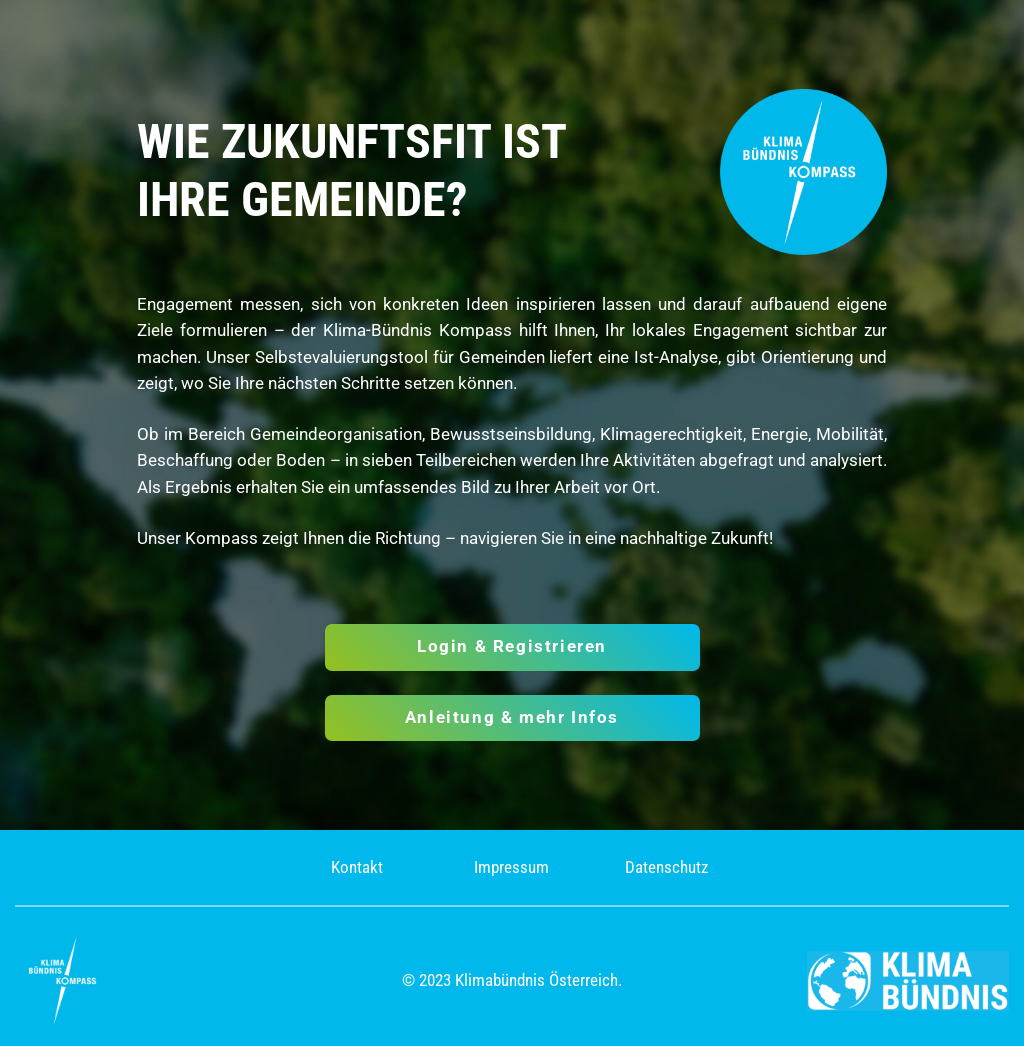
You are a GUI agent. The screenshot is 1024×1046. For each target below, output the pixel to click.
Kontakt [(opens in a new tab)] (357, 867)
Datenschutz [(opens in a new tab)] (666, 867)
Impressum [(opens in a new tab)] (511, 867)
